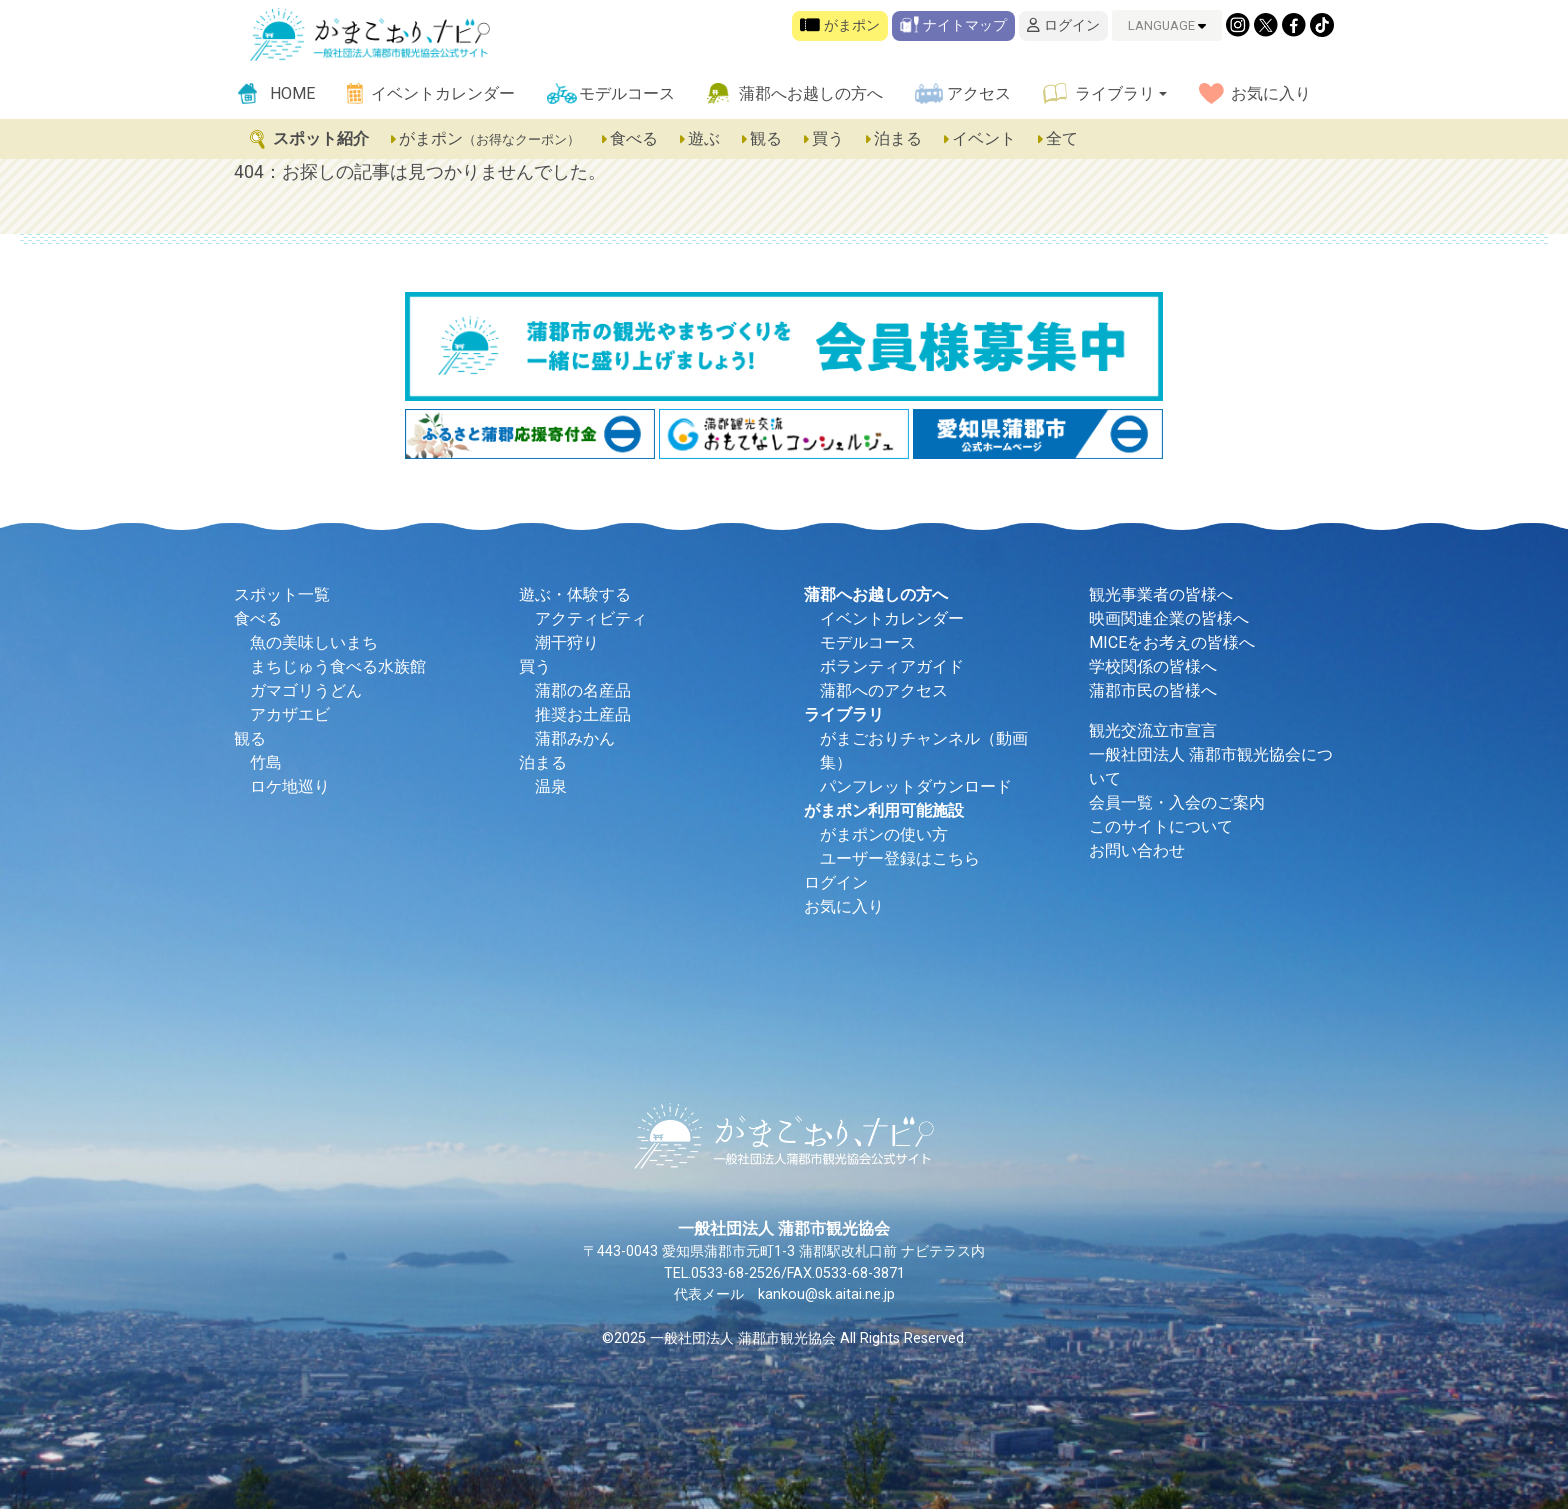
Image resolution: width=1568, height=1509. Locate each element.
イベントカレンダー (443, 93)
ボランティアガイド (892, 666)
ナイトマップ (953, 25)
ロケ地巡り (290, 786)
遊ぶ (701, 138)
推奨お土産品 (583, 714)
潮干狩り (567, 642)
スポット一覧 (282, 594)
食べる (631, 138)
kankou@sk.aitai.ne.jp (826, 1294)
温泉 (551, 786)
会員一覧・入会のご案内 (1177, 802)
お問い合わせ (1137, 850)
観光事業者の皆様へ (1161, 594)
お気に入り (1271, 93)
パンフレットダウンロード (916, 786)
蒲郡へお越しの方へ (811, 93)
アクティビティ (591, 618)
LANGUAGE (1167, 25)
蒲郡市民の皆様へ (1153, 690)
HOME (292, 93)
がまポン (840, 25)
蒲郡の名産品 (583, 690)
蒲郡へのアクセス (884, 690)
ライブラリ (1115, 93)
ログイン (1063, 25)
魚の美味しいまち (314, 642)
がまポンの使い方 (884, 834)
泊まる (895, 138)
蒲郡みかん (575, 738)
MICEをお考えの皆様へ (1172, 642)
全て (1057, 138)
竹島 (266, 762)
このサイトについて (1161, 826)
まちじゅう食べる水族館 (338, 666)
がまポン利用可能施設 (884, 810)
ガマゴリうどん (306, 690)
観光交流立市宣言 (1153, 730)
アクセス (979, 93)
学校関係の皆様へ (1153, 666)
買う (825, 138)
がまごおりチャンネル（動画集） (924, 750)
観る (763, 138)
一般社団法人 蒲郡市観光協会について (1211, 766)
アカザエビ (290, 714)
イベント (981, 138)
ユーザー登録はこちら (900, 858)
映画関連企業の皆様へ (1169, 618)
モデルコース (627, 93)
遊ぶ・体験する (575, 594)
